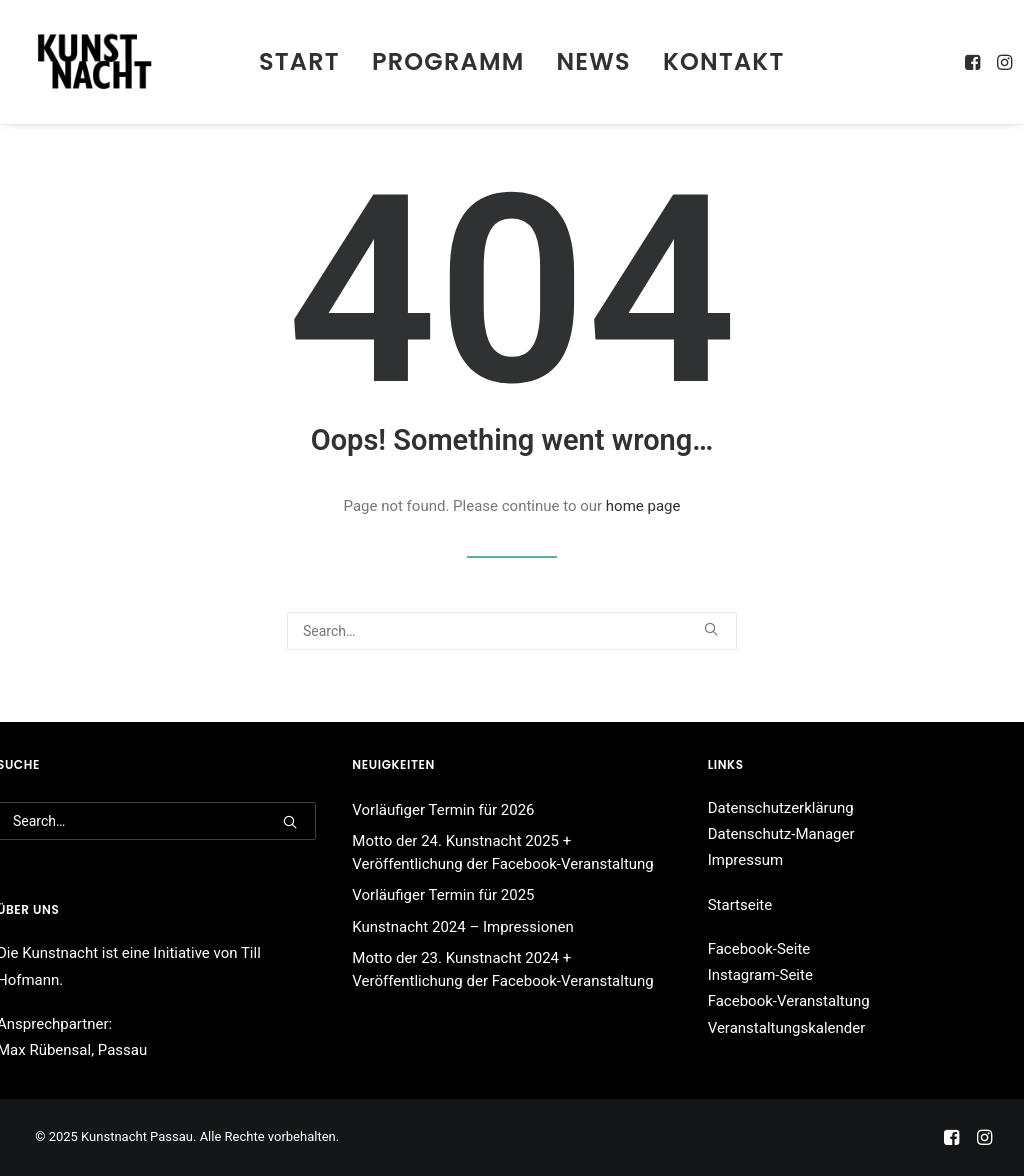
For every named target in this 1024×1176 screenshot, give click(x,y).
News (594, 61)
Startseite (740, 905)
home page (643, 506)
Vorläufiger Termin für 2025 (443, 895)
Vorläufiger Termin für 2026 (443, 810)
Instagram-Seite (760, 975)
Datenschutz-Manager (781, 834)
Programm (448, 61)
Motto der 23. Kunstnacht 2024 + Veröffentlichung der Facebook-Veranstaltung (502, 969)
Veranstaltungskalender (787, 1028)
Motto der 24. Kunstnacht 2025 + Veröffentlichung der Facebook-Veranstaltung (502, 852)
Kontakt (724, 61)
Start (299, 61)
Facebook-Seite (759, 949)
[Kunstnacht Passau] (94, 62)
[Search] (512, 631)
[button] (974, 62)
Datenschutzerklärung (781, 808)
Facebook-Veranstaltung (789, 1001)
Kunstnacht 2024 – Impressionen (462, 927)
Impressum (745, 860)
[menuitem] (299, 62)
